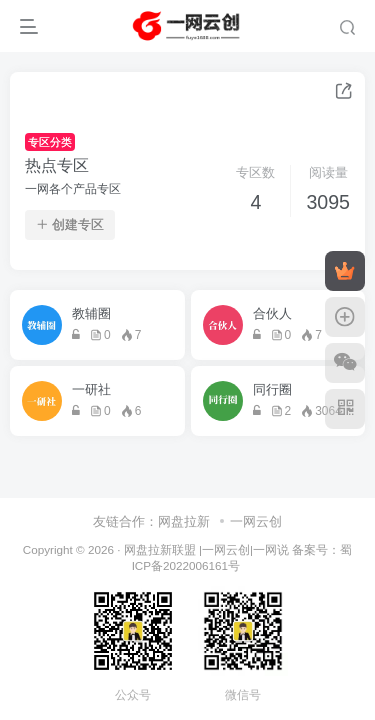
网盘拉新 (184, 521)
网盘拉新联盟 (160, 549)
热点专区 (57, 165)
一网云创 (256, 521)
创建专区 (70, 225)
